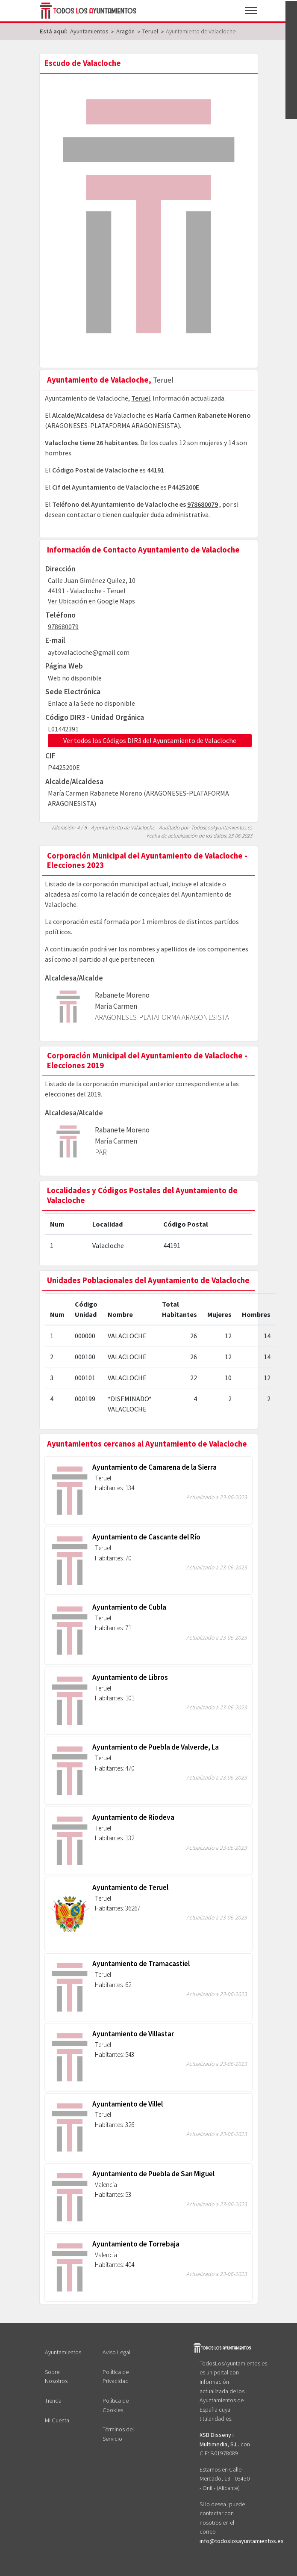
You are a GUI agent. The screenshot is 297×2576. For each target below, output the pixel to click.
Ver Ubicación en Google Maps (91, 601)
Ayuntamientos (63, 2352)
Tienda (53, 2400)
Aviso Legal (116, 2352)
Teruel (140, 398)
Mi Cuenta (57, 2420)
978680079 (202, 504)
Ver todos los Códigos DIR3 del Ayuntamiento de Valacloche (149, 740)
